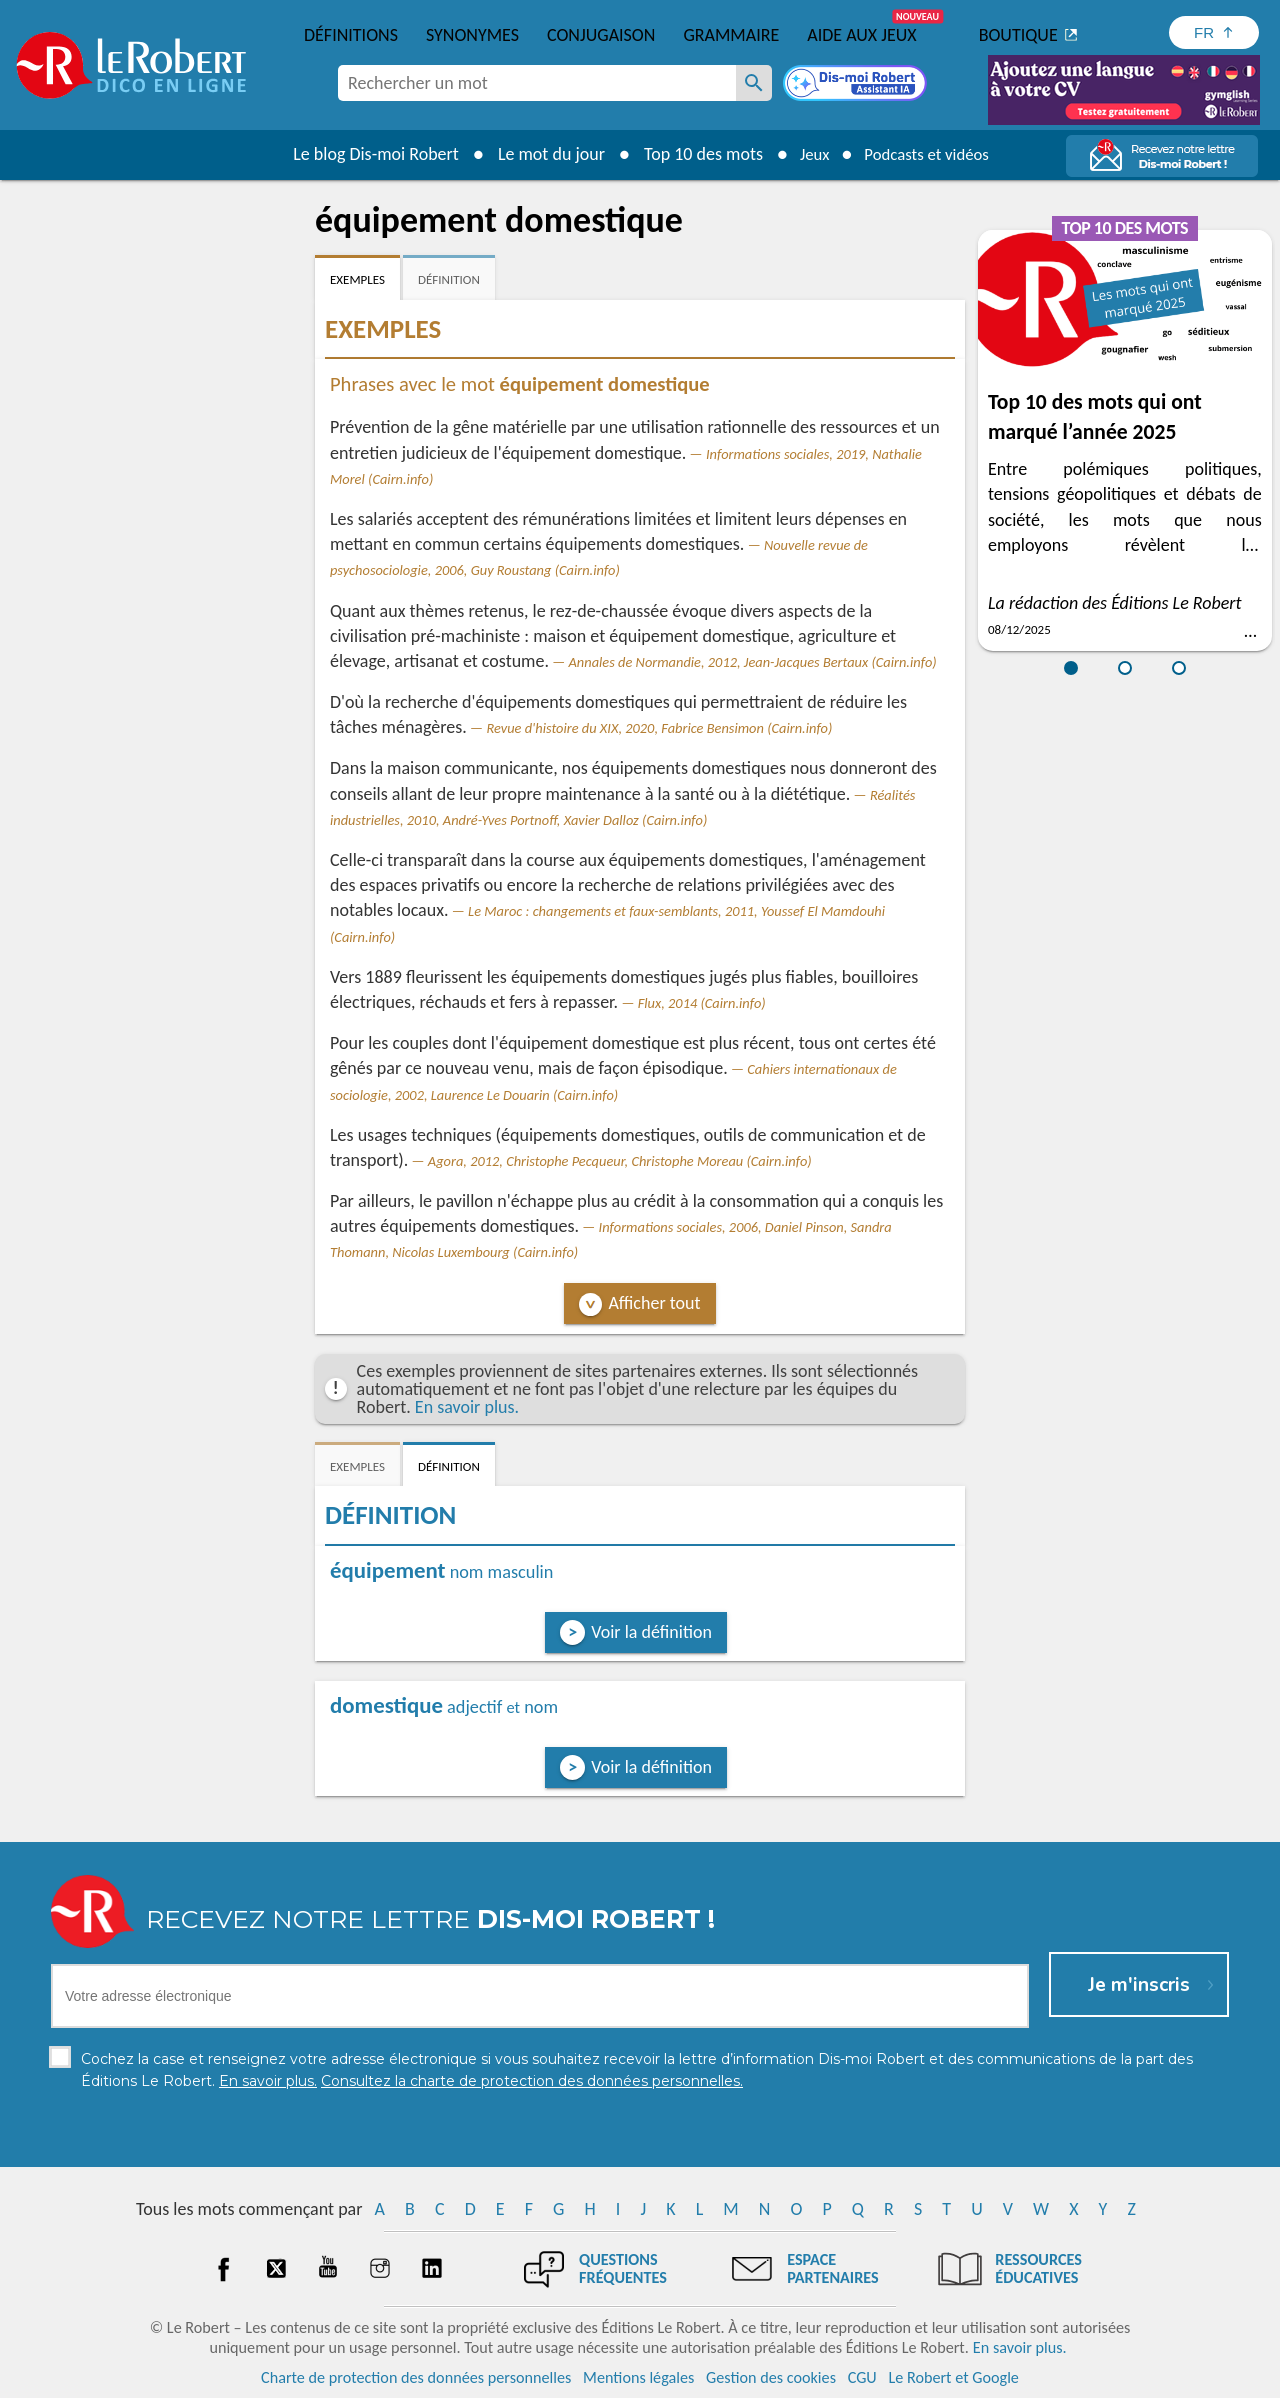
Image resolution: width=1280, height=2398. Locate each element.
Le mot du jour (541, 154)
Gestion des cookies (771, 2377)
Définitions (351, 35)
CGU (862, 2377)
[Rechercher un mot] (754, 83)
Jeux (808, 154)
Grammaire (731, 35)
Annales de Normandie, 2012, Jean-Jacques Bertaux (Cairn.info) (753, 662)
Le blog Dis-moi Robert (366, 154)
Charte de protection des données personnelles (416, 2377)
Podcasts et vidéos (930, 154)
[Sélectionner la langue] (1214, 32)
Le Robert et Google (953, 2377)
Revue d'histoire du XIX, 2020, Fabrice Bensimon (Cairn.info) (659, 728)
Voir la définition (651, 1632)
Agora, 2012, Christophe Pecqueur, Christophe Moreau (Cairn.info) (620, 1161)
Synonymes (472, 35)
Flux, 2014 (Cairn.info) (702, 1003)
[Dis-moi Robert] (857, 85)
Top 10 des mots (693, 154)
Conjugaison (601, 35)
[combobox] (537, 83)
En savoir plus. (467, 1407)
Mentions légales (638, 2377)
